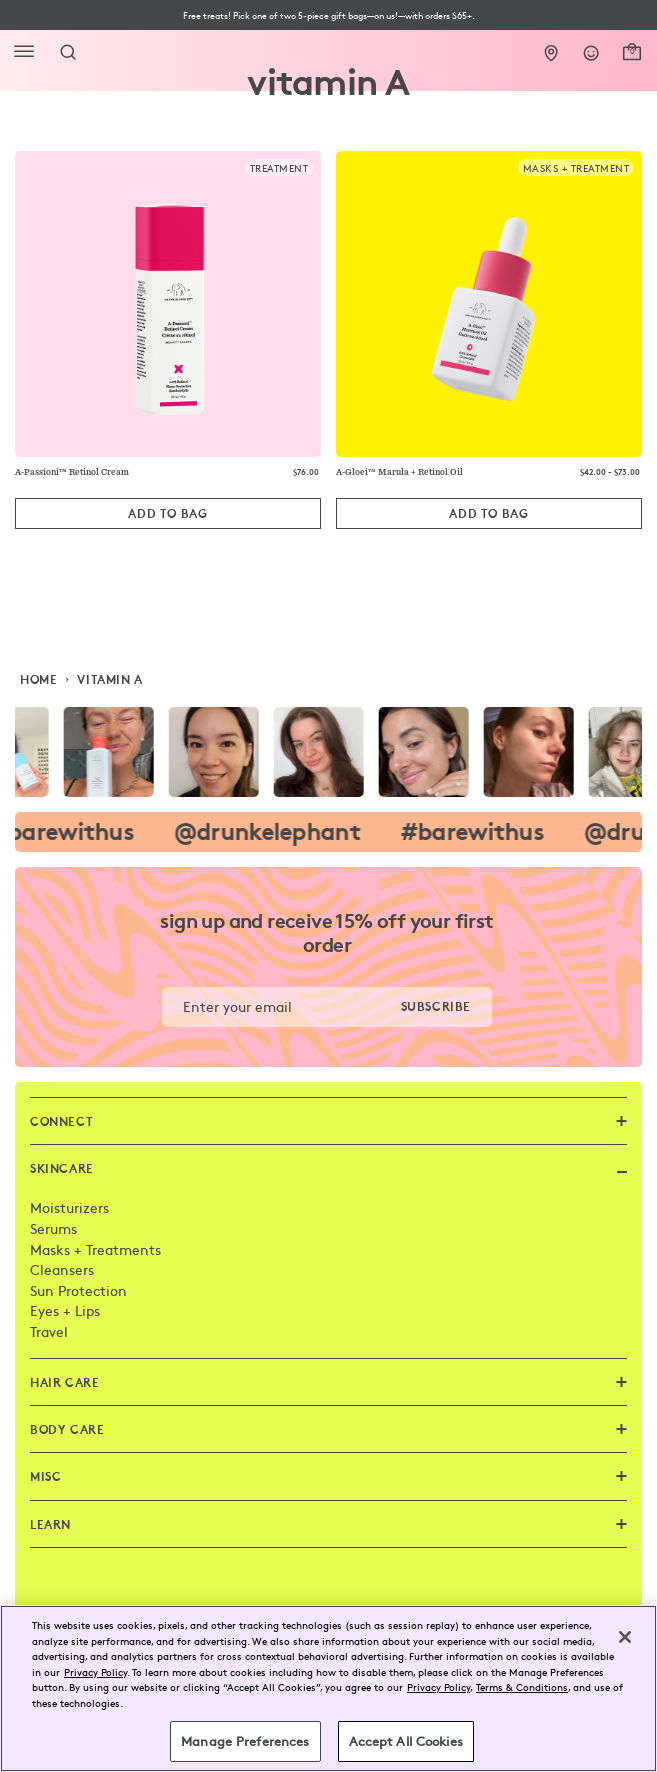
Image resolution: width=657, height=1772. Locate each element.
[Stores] (551, 48)
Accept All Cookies (406, 1741)
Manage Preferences (245, 1741)
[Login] (591, 48)
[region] (328, 1688)
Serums (53, 1228)
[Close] (625, 1637)
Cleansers (62, 1269)
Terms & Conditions (522, 1686)
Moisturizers (69, 1207)
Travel (49, 1331)
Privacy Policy (95, 1671)
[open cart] (632, 49)
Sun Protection (78, 1290)
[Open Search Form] (68, 52)
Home (38, 679)
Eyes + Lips (65, 1310)
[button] (328, 15)
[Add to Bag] (168, 513)
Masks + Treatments (95, 1249)
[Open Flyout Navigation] (28, 51)
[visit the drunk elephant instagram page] (328, 752)
